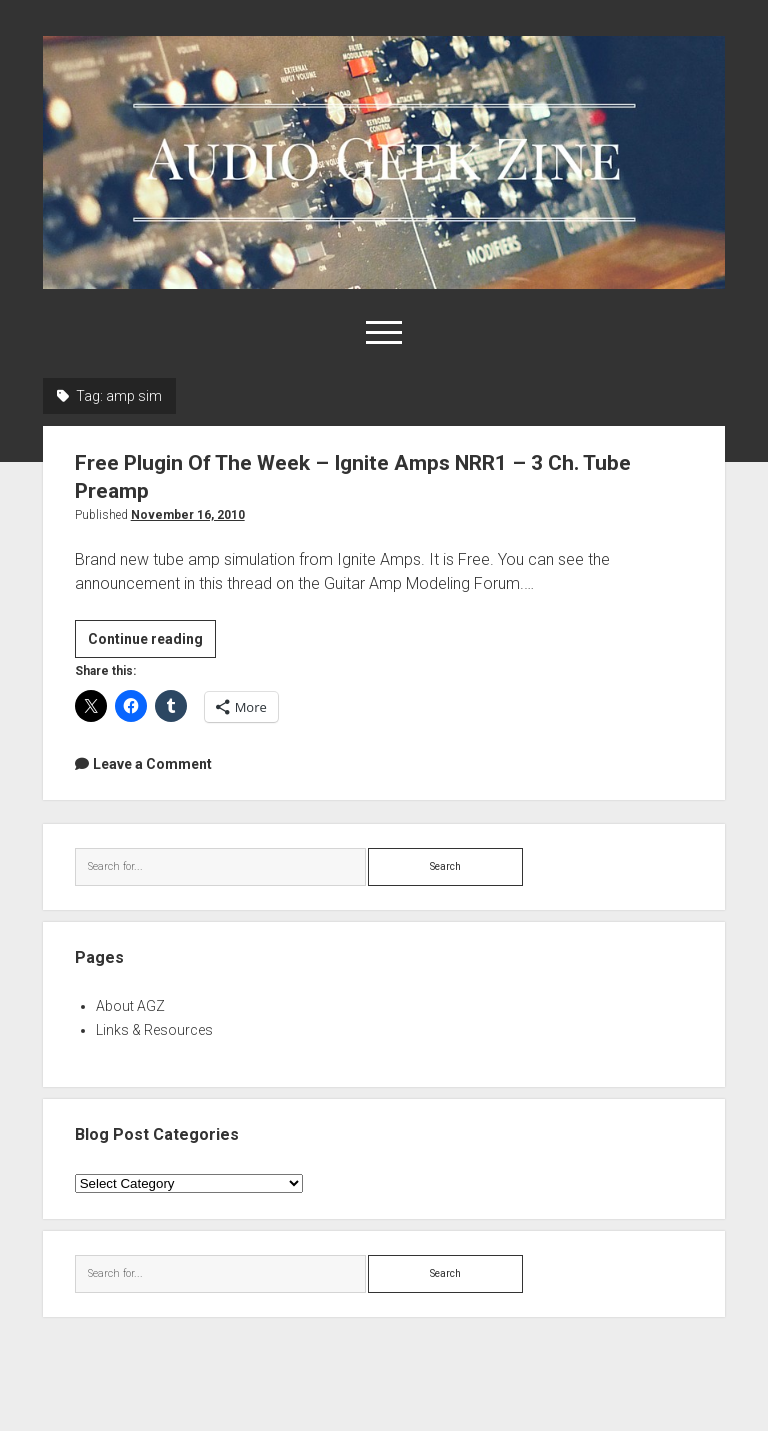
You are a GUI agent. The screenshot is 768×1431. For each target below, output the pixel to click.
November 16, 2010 (188, 515)
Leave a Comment (152, 764)
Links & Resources (154, 1030)
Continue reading (152, 642)
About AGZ (130, 1006)
